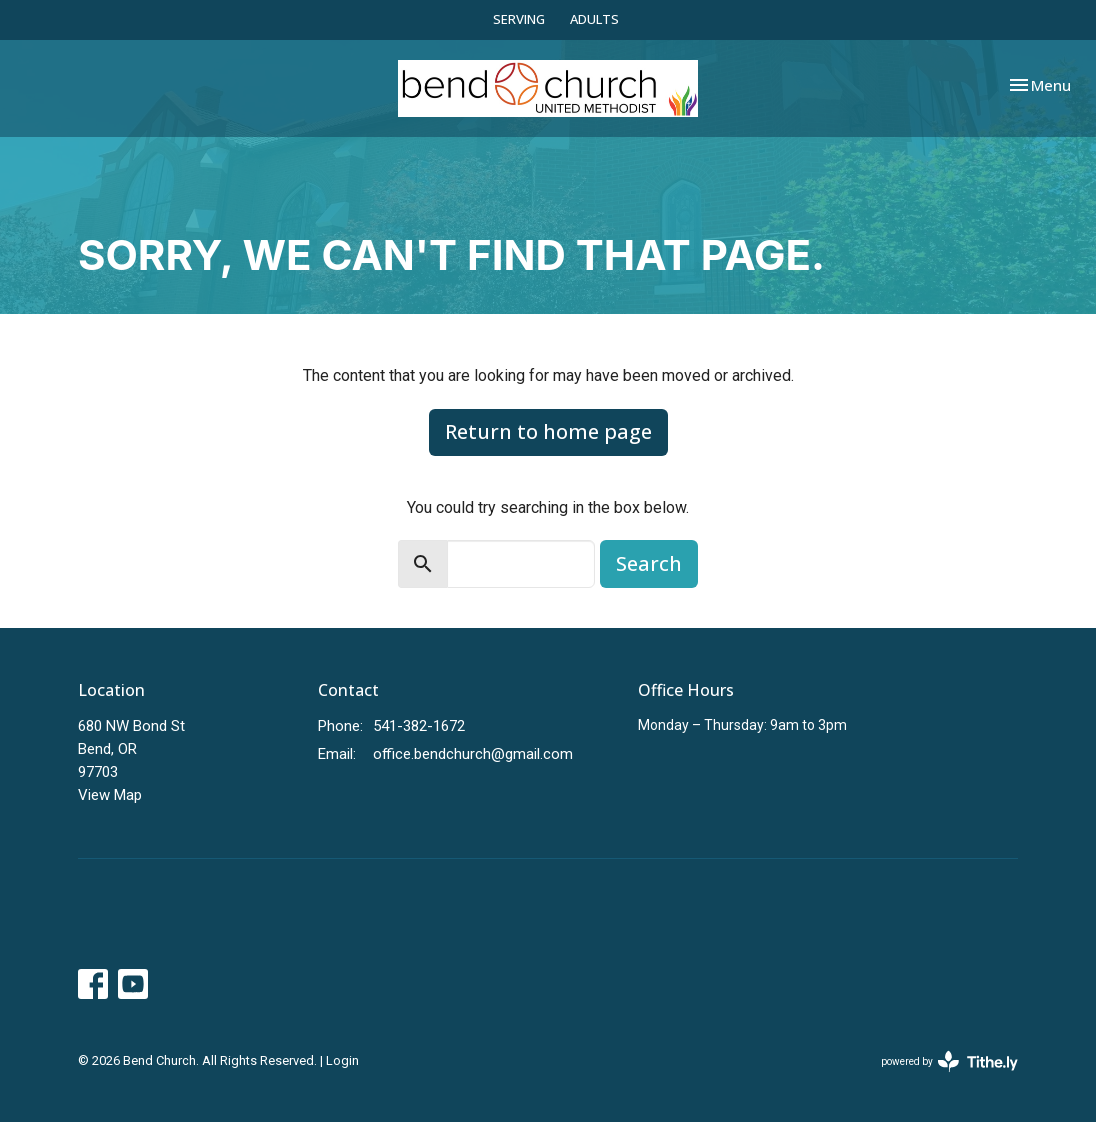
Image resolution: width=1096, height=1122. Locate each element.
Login (342, 1060)
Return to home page (548, 431)
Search (649, 563)
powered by (949, 1061)
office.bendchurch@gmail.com (473, 754)
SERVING (519, 19)
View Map (110, 795)
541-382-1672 (419, 726)
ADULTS (594, 19)
